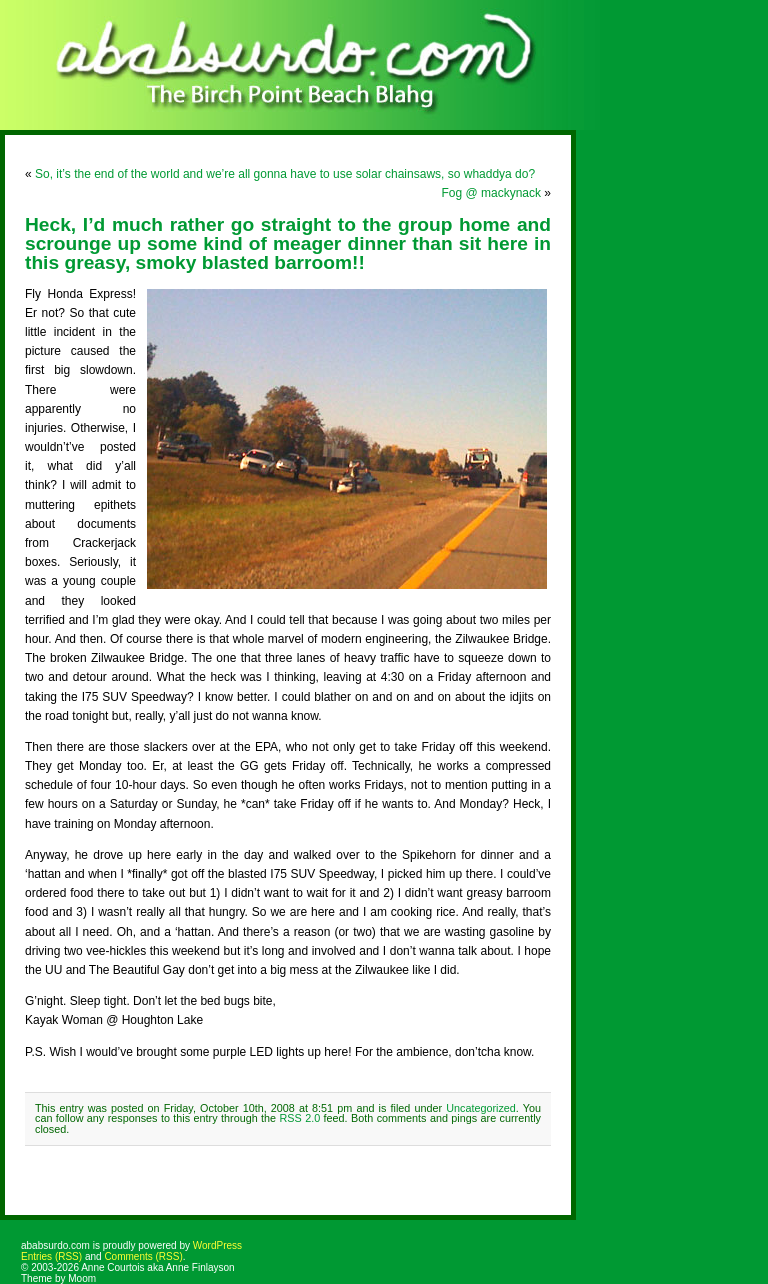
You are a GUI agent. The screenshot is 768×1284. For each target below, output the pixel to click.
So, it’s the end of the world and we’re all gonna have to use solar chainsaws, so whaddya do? (285, 174)
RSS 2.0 (300, 1118)
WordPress (217, 1245)
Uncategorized (481, 1108)
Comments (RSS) (143, 1256)
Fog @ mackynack (491, 193)
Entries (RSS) (51, 1256)
